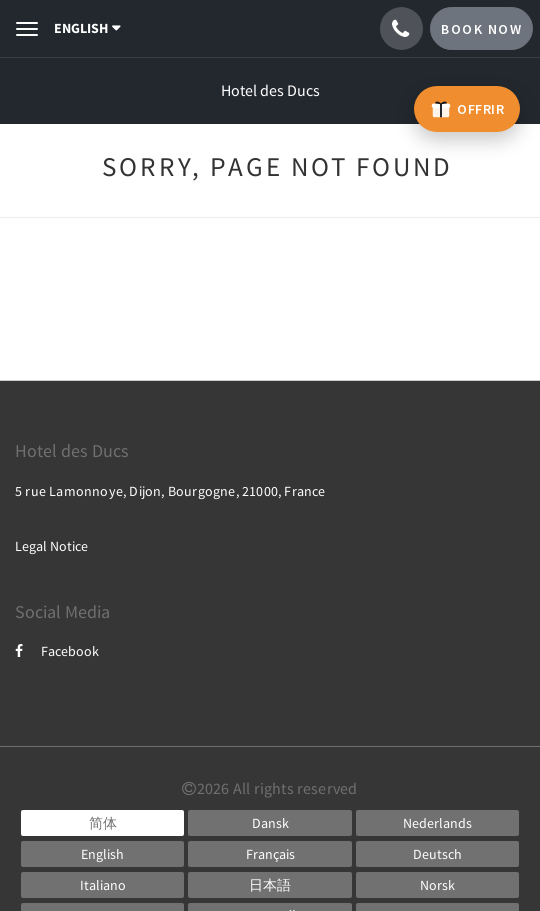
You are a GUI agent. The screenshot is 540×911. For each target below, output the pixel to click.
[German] (437, 854)
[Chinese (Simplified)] (102, 823)
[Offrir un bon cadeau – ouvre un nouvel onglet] (467, 109)
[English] (102, 854)
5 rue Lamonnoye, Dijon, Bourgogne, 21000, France (170, 491)
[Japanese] (269, 885)
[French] (269, 854)
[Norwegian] (437, 885)
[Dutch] (437, 823)
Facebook (57, 651)
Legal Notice (51, 546)
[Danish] (269, 823)
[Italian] (102, 885)
